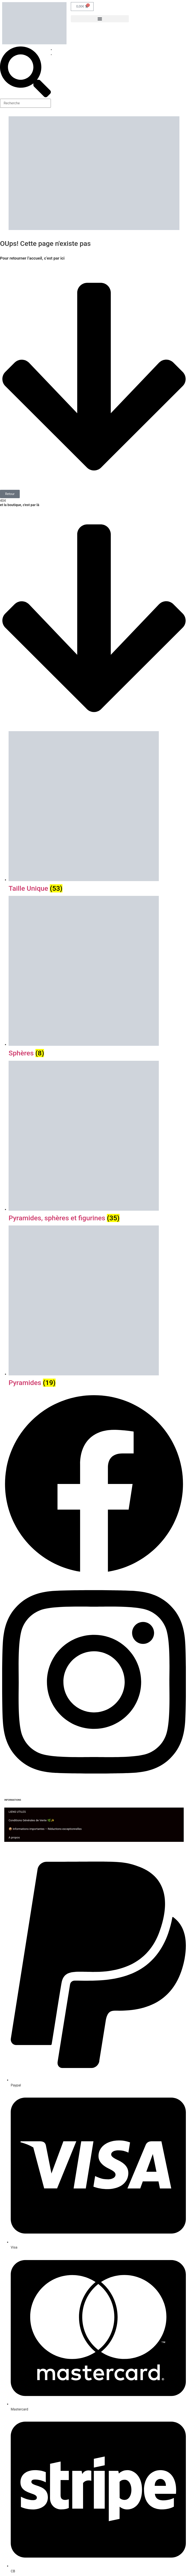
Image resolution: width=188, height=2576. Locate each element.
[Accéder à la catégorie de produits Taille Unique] (98, 885)
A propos (14, 1837)
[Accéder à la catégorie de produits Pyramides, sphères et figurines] (98, 1214)
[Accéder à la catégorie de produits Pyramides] (98, 1379)
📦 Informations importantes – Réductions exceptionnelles (45, 1828)
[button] (100, 18)
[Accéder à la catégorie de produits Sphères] (98, 1050)
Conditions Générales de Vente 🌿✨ (31, 1820)
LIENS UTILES (17, 1811)
